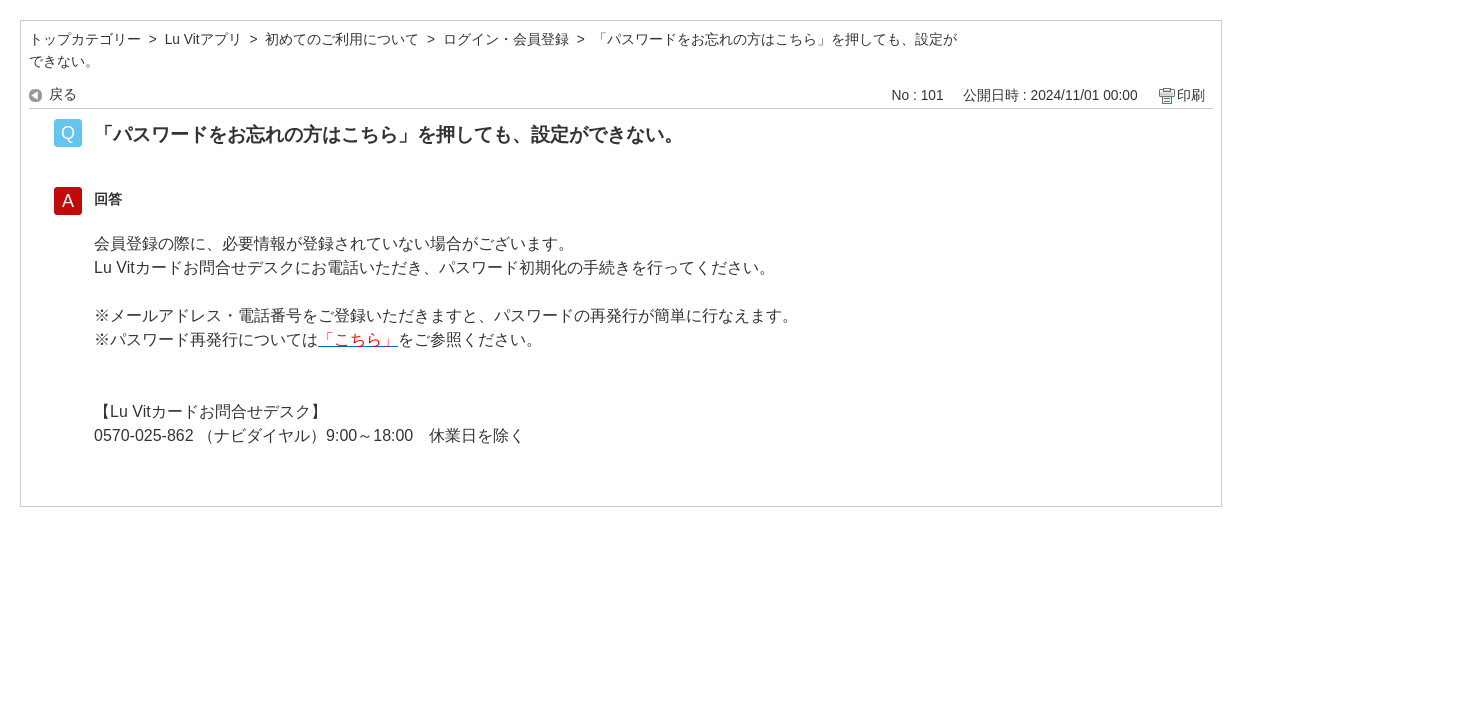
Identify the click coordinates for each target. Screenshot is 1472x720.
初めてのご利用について (342, 39)
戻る (63, 94)
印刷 (1191, 95)
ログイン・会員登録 (506, 39)
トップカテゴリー (85, 39)
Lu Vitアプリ (203, 39)
